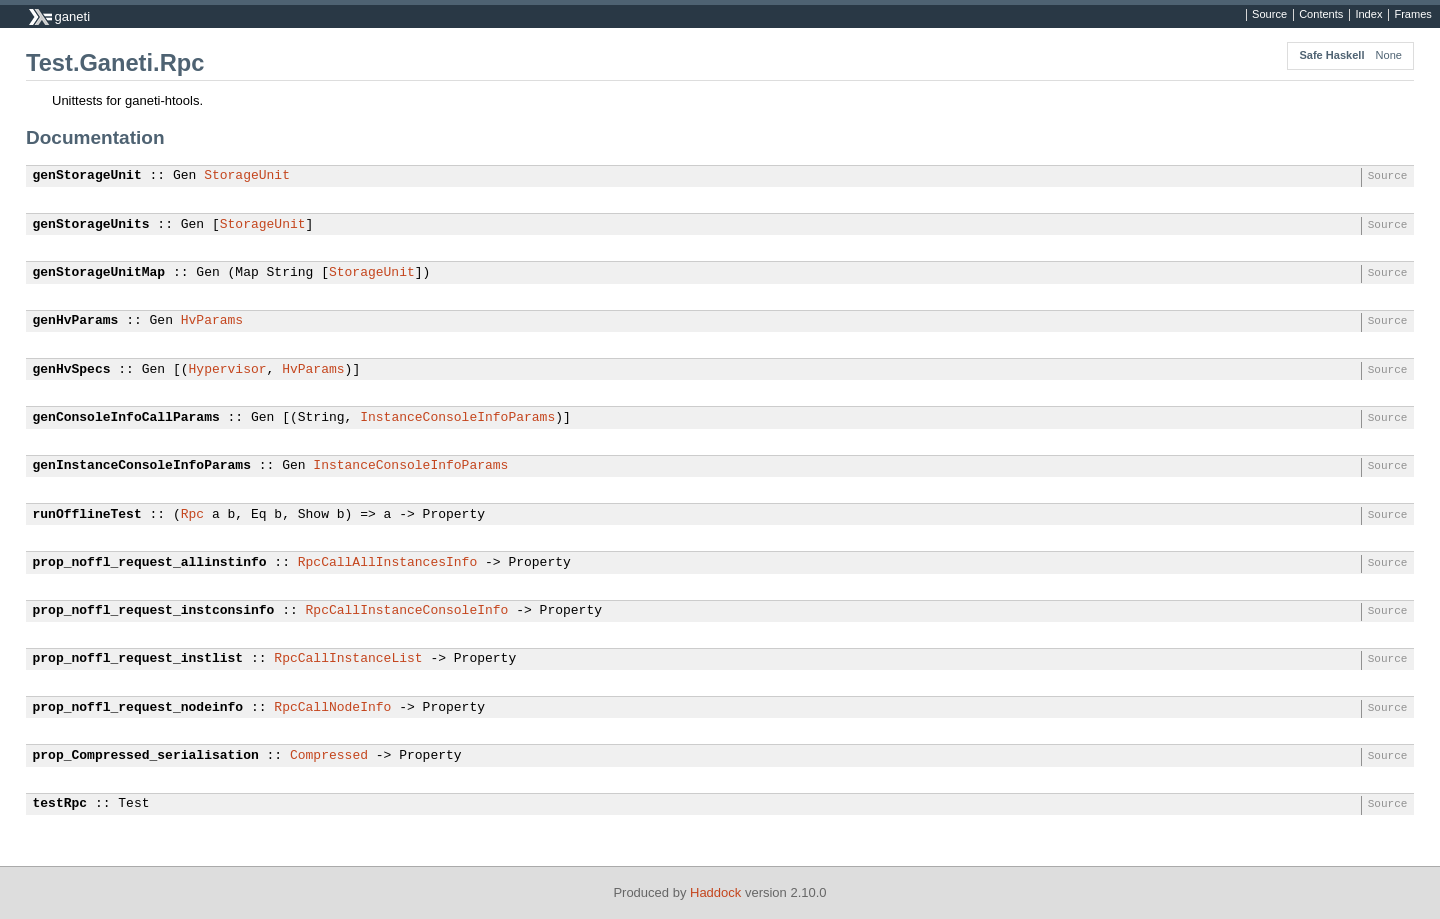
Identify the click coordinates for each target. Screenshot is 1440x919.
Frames (1412, 15)
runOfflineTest (87, 515)
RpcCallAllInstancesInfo (387, 563)
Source (1269, 15)
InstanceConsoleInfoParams (457, 418)
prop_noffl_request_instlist (138, 659)
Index (1368, 15)
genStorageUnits (91, 225)
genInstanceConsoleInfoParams (142, 466)
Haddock (715, 892)
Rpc (192, 515)
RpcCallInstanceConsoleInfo (407, 611)
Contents (1321, 15)
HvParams (212, 321)
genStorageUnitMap (99, 273)
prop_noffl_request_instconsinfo (154, 611)
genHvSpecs (72, 370)
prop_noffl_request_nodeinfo (138, 708)
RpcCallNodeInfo (332, 708)
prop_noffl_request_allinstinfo (150, 563)
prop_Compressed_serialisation (146, 756)
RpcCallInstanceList (348, 659)
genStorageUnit (87, 176)
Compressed (329, 756)
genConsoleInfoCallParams (126, 418)
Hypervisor (228, 370)
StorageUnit (247, 176)
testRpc (60, 804)
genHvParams (76, 321)
